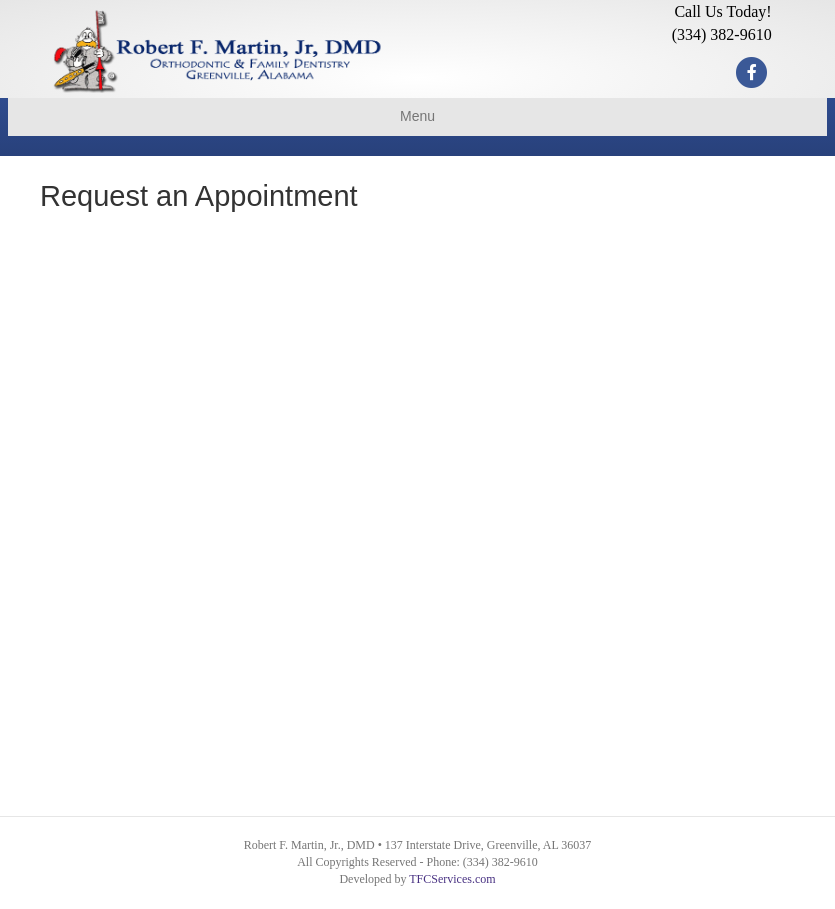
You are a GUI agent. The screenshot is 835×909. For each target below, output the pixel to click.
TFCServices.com (452, 879)
